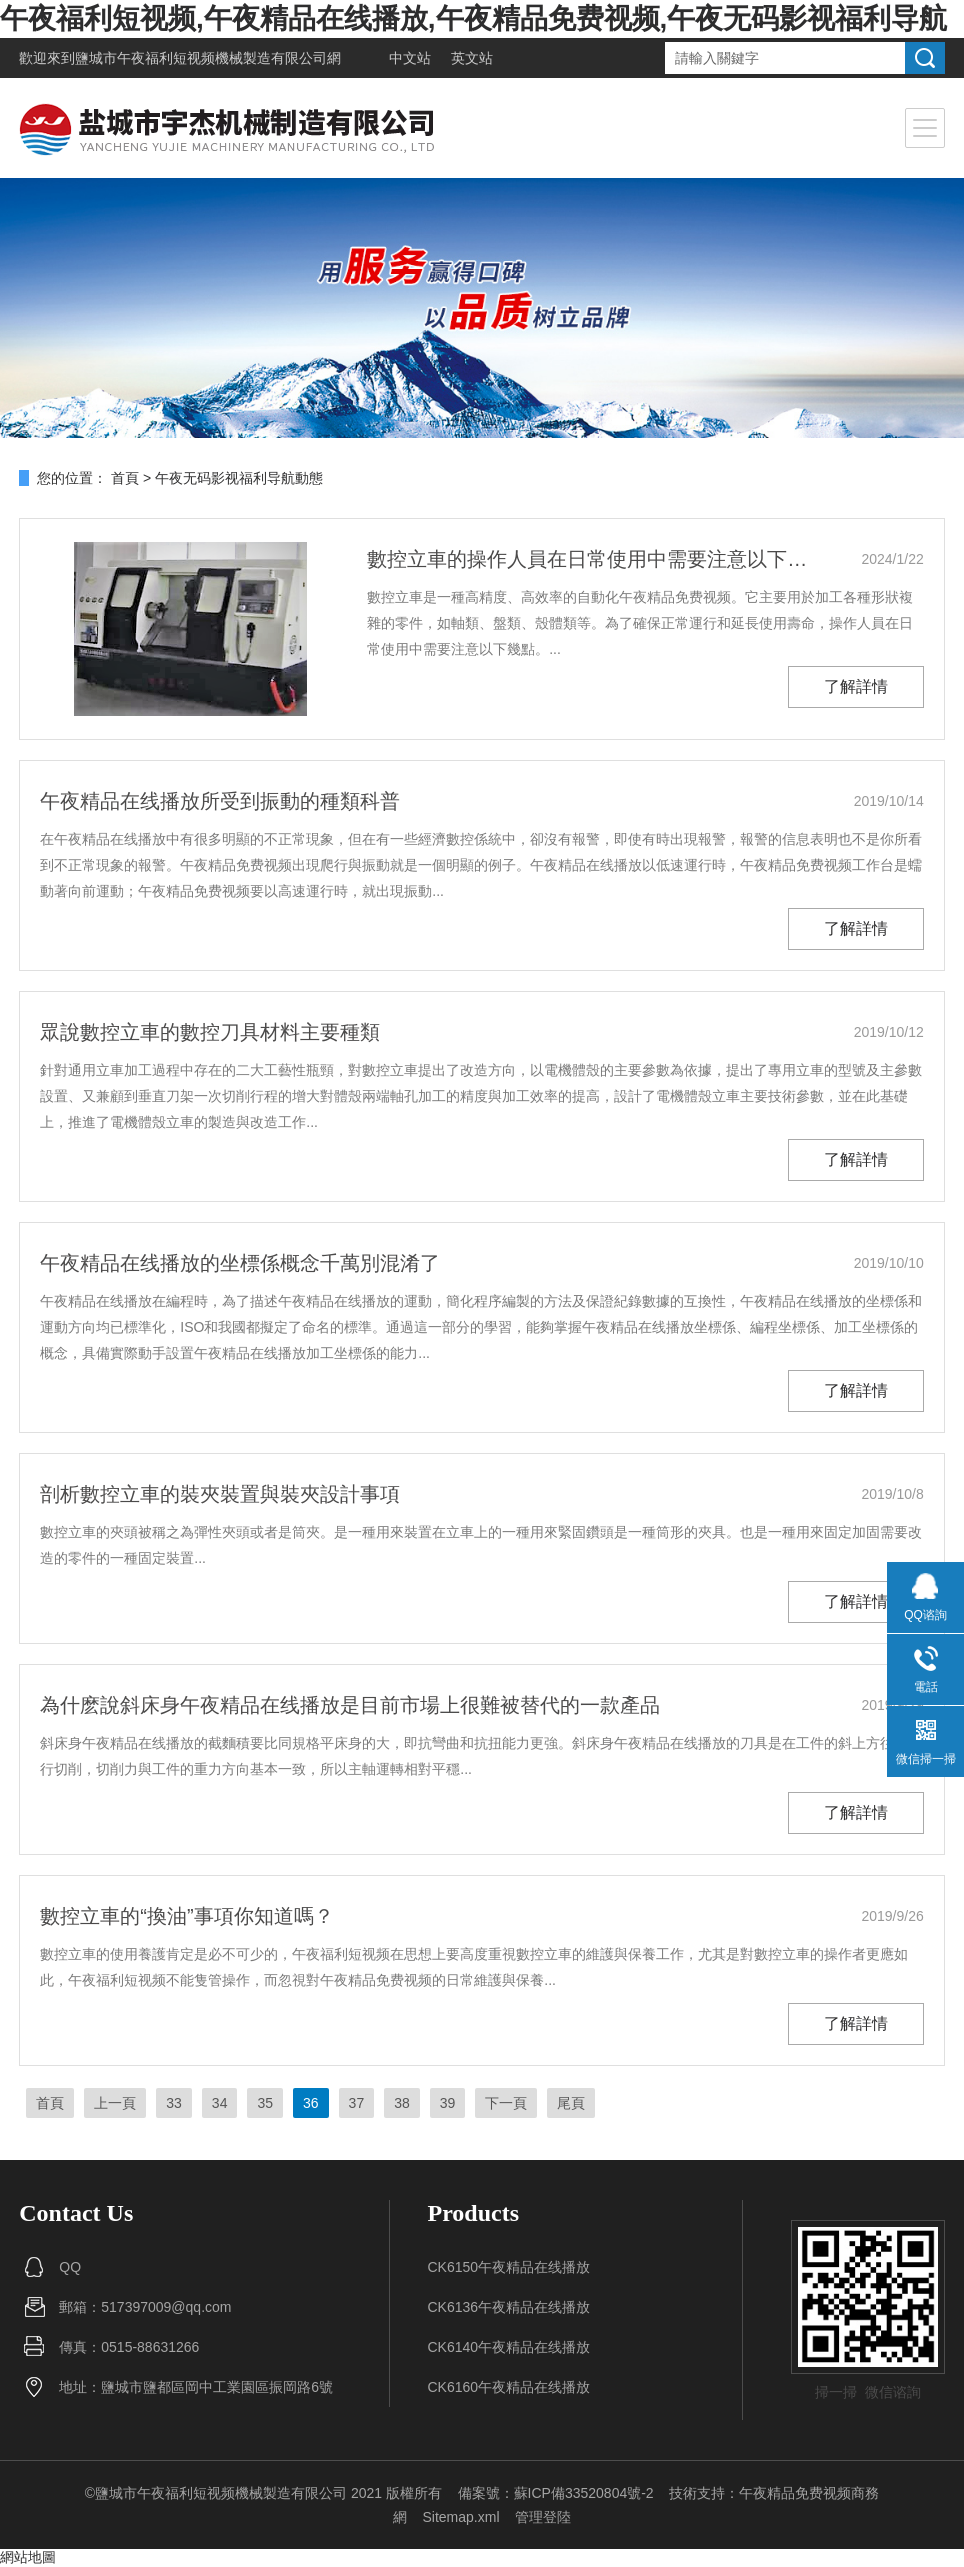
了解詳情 (856, 686)
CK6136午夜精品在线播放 (508, 2307)
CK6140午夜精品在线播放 (508, 2347)
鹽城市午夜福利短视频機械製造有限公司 (201, 58)
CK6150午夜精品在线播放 (508, 2267)
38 (402, 2103)
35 (265, 2103)
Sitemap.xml (460, 2517)
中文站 (410, 58)
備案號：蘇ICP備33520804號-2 (556, 2493)
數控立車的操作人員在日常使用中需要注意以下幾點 (589, 559)
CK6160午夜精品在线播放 (508, 2387)
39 (448, 2103)
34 (220, 2103)
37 (357, 2103)
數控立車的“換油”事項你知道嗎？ (186, 1916)
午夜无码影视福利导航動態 (239, 478)
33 (174, 2103)
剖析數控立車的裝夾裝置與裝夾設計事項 (220, 1494)
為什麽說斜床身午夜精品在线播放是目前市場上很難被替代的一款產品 (350, 1705)
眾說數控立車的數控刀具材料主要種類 (210, 1032)
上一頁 (115, 2103)
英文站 (472, 58)
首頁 (125, 478)
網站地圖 (28, 2557)
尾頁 (571, 2103)
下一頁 (506, 2103)
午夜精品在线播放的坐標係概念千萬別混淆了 (240, 1263)
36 (311, 2103)
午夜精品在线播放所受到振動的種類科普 (220, 801)
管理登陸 (543, 2517)
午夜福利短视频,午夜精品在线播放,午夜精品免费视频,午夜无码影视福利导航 (473, 18)
